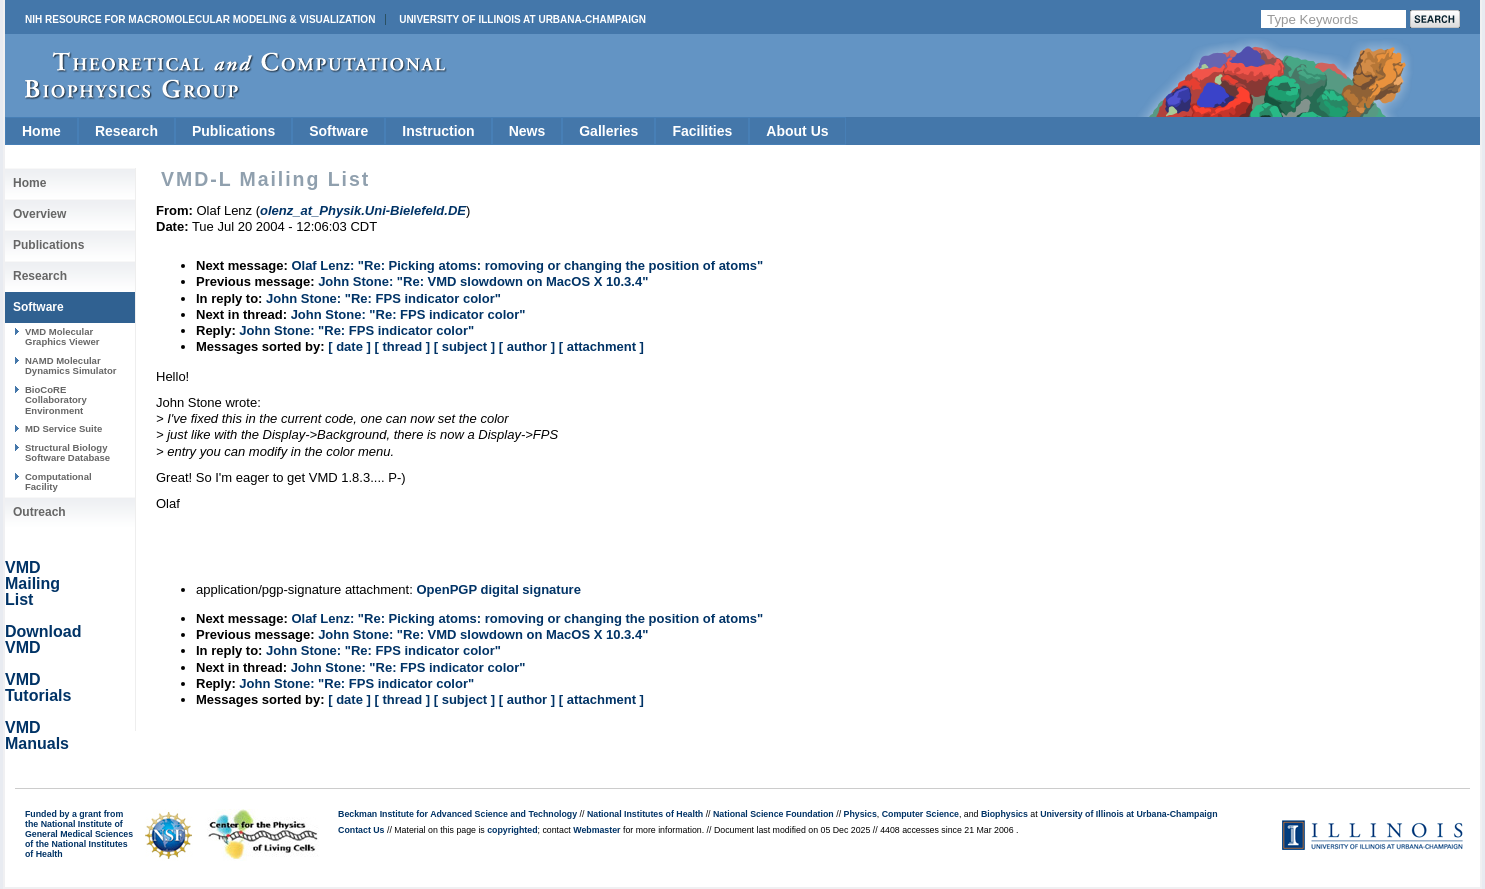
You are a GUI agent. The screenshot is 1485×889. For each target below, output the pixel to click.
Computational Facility (58, 481)
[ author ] (527, 346)
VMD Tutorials (38, 687)
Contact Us (361, 830)
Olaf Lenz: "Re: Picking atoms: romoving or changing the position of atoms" (527, 265)
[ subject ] (464, 346)
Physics (860, 814)
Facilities (702, 131)
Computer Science (920, 814)
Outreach (39, 512)
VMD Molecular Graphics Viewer (62, 336)
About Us (797, 131)
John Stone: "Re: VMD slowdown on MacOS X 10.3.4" (483, 281)
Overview (39, 214)
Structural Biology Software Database (67, 452)
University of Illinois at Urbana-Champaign (522, 19)
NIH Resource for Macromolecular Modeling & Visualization (200, 19)
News (527, 131)
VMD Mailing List (32, 583)
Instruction (438, 131)
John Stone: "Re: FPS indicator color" (383, 298)
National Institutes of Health (645, 814)
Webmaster (596, 830)
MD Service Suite (63, 428)
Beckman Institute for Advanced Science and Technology (457, 814)
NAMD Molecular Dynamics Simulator (71, 365)
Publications (233, 131)
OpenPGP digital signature (498, 589)
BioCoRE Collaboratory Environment (56, 400)
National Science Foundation (773, 814)
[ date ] (349, 346)
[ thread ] (402, 346)
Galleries (608, 131)
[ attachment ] (601, 346)
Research (126, 131)
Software (338, 131)
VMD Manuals (37, 735)
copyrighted (512, 830)
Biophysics (1004, 814)
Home (41, 131)
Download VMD (43, 639)
